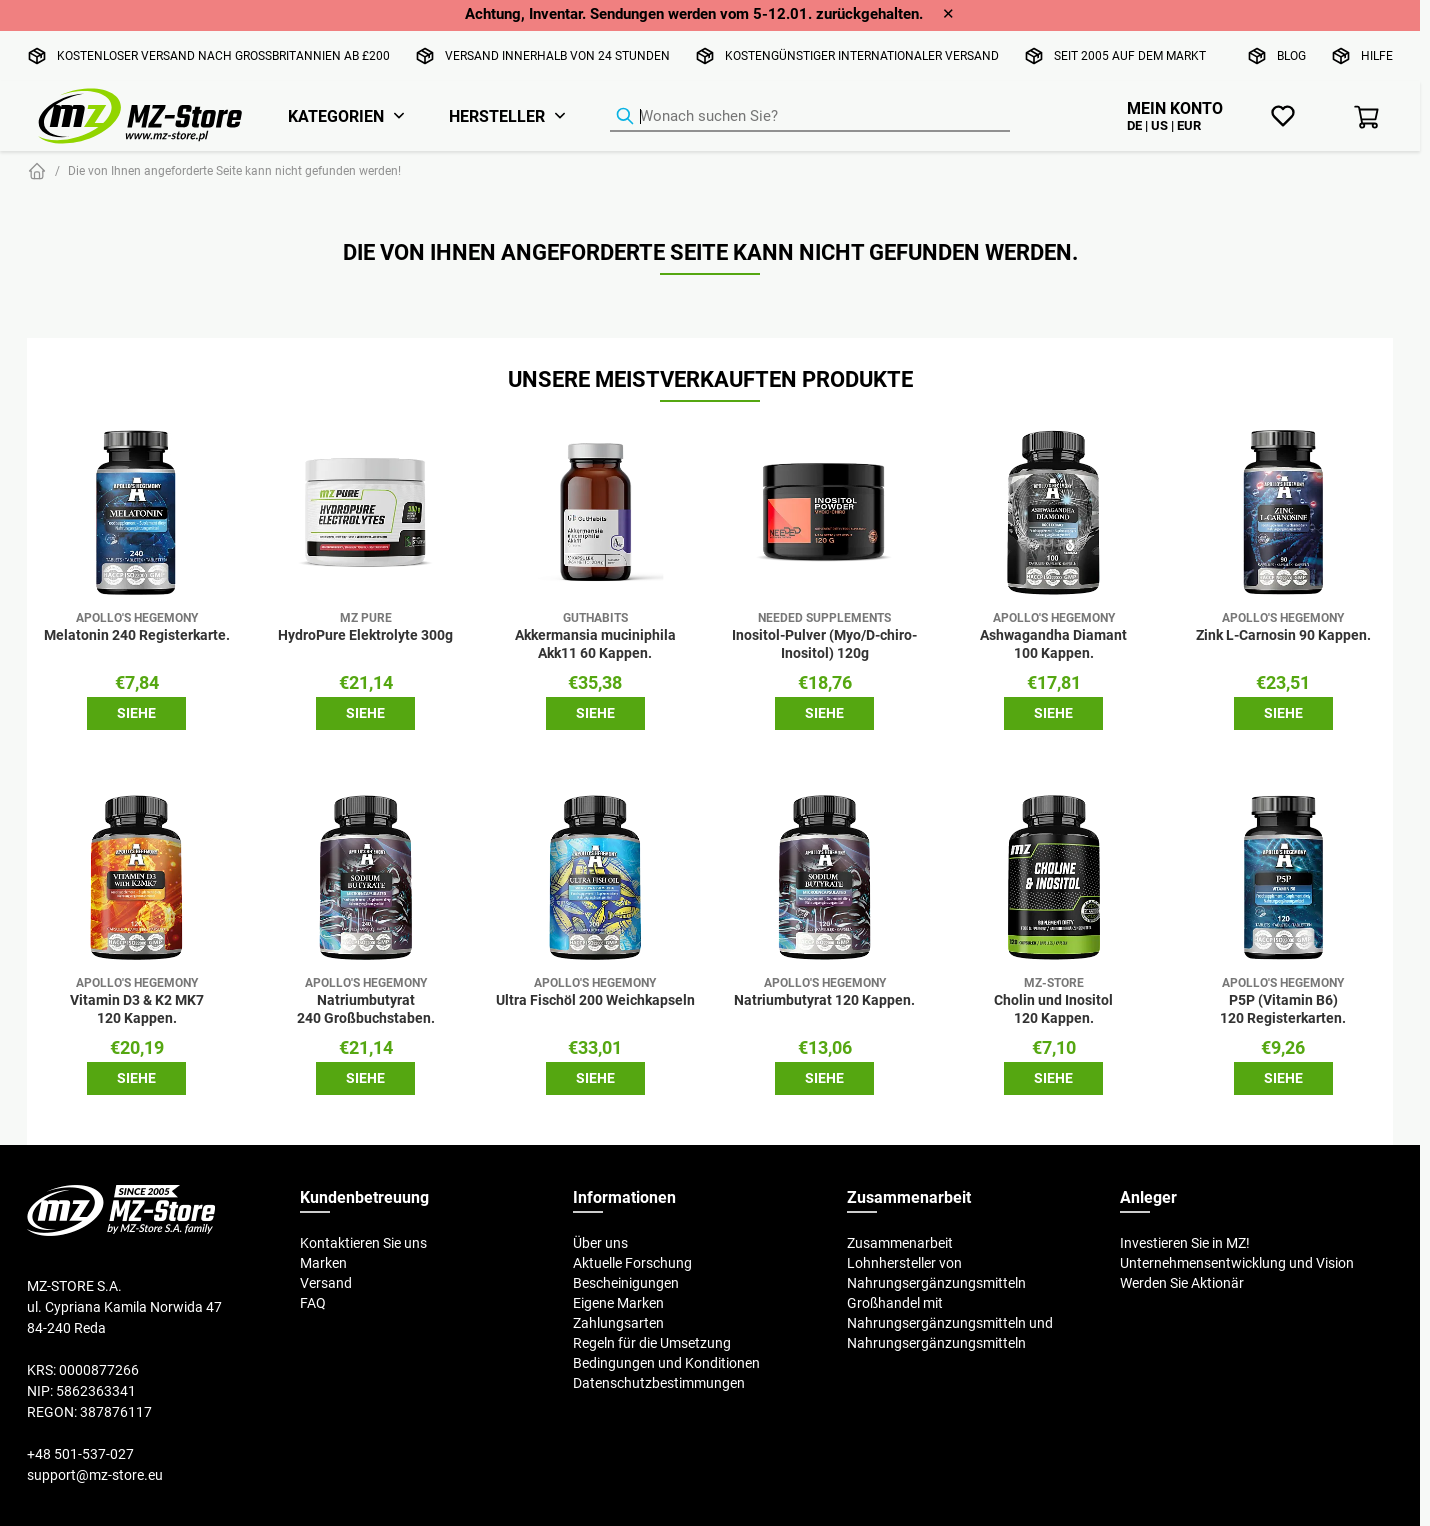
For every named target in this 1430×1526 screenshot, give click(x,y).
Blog (1291, 55)
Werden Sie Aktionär (1182, 1283)
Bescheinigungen (626, 1283)
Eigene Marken (618, 1303)
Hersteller (497, 116)
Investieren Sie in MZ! (1185, 1243)
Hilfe (1377, 55)
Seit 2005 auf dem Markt (1130, 55)
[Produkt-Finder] (810, 117)
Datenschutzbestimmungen (659, 1383)
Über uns (600, 1243)
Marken (323, 1263)
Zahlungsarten (618, 1323)
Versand (326, 1283)
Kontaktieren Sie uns (363, 1243)
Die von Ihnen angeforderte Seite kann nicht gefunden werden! (234, 170)
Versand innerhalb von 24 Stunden (557, 55)
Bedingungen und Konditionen (666, 1363)
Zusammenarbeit (900, 1243)
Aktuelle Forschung (632, 1263)
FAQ (313, 1303)
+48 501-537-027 (80, 1454)
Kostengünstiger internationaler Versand (862, 55)
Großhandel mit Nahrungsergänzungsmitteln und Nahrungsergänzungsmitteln (950, 1323)
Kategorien (336, 116)
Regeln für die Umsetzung (652, 1343)
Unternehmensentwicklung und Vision (1237, 1263)
